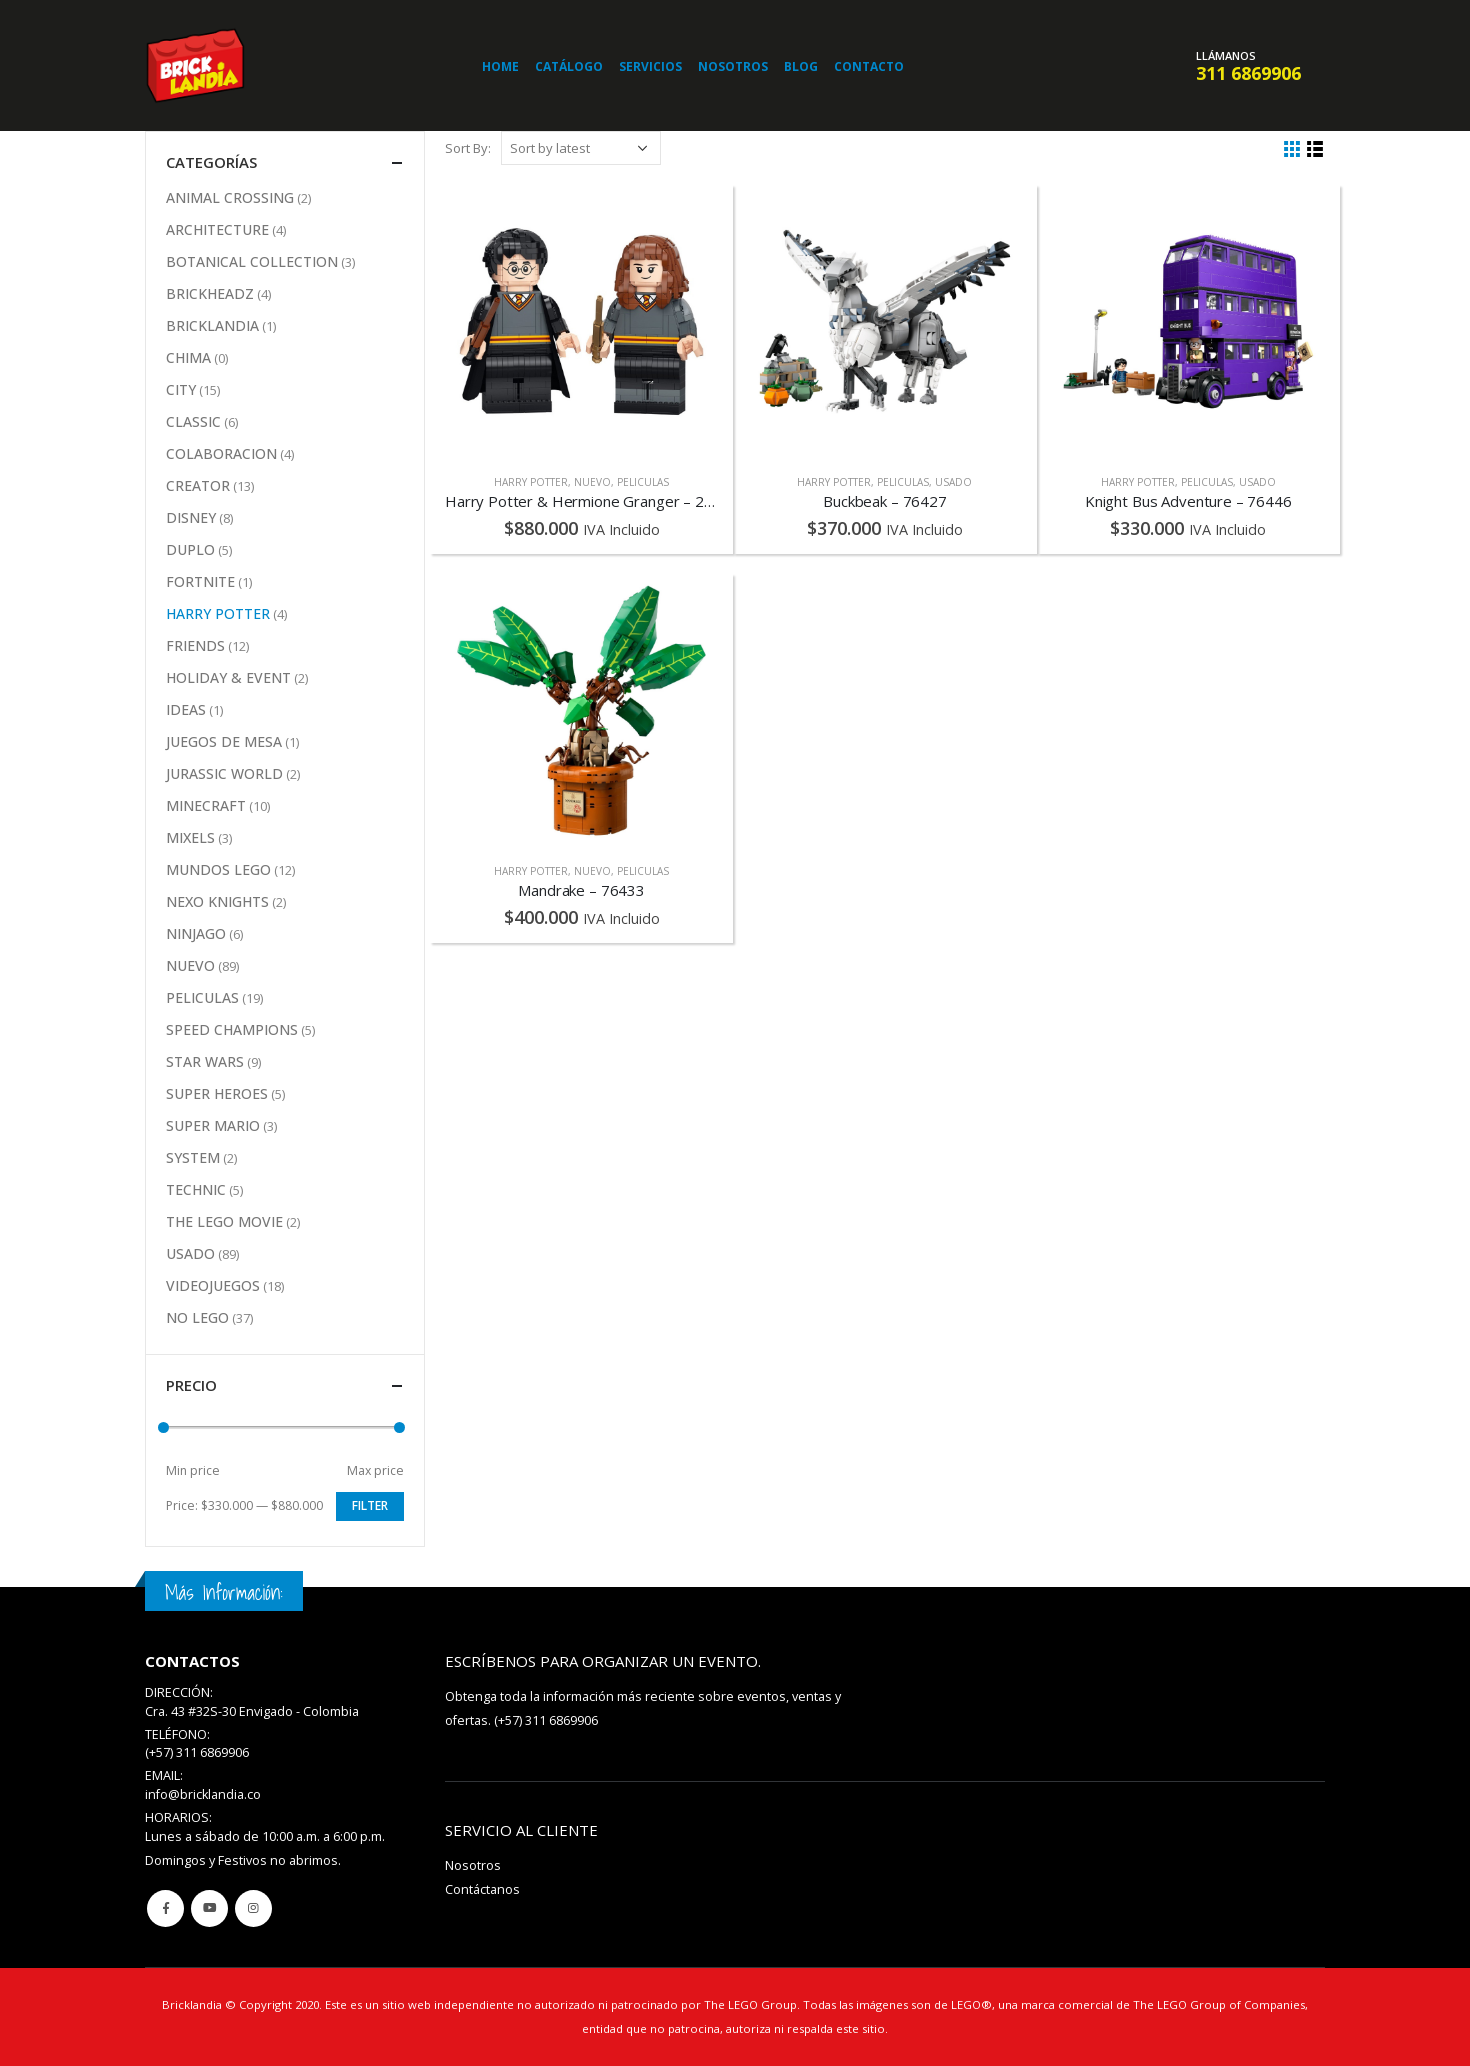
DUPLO (190, 549)
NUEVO (592, 482)
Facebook (165, 1908)
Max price (375, 1470)
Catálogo (569, 66)
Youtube (209, 1908)
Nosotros (733, 66)
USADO (953, 482)
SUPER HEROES (217, 1093)
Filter (370, 1505)
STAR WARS (205, 1061)
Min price (193, 1470)
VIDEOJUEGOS (213, 1285)
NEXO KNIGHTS (217, 901)
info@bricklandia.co (203, 1794)
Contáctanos (482, 1889)
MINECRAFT (206, 805)
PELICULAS (643, 482)
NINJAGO (196, 933)
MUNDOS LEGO (218, 869)
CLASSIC (193, 421)
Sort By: (468, 148)
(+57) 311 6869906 (546, 1720)
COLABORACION (221, 453)
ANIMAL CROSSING (230, 197)
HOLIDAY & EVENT (228, 677)
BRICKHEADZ (210, 293)
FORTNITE (200, 581)
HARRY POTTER (531, 482)
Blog (801, 66)
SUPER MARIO (213, 1125)
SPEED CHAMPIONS (232, 1029)
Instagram (253, 1908)
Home (500, 66)
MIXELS (190, 837)
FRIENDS (195, 645)
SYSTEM (193, 1157)
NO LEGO (197, 1317)
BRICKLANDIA (212, 325)
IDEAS (186, 709)
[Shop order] (581, 148)
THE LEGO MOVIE (224, 1221)
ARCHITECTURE (217, 229)
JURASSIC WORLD (224, 773)
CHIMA (188, 357)
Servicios (650, 66)
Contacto (869, 66)
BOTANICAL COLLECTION (252, 261)
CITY (181, 389)
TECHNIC (196, 1189)
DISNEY (191, 517)
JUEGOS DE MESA (224, 741)
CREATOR (198, 485)
